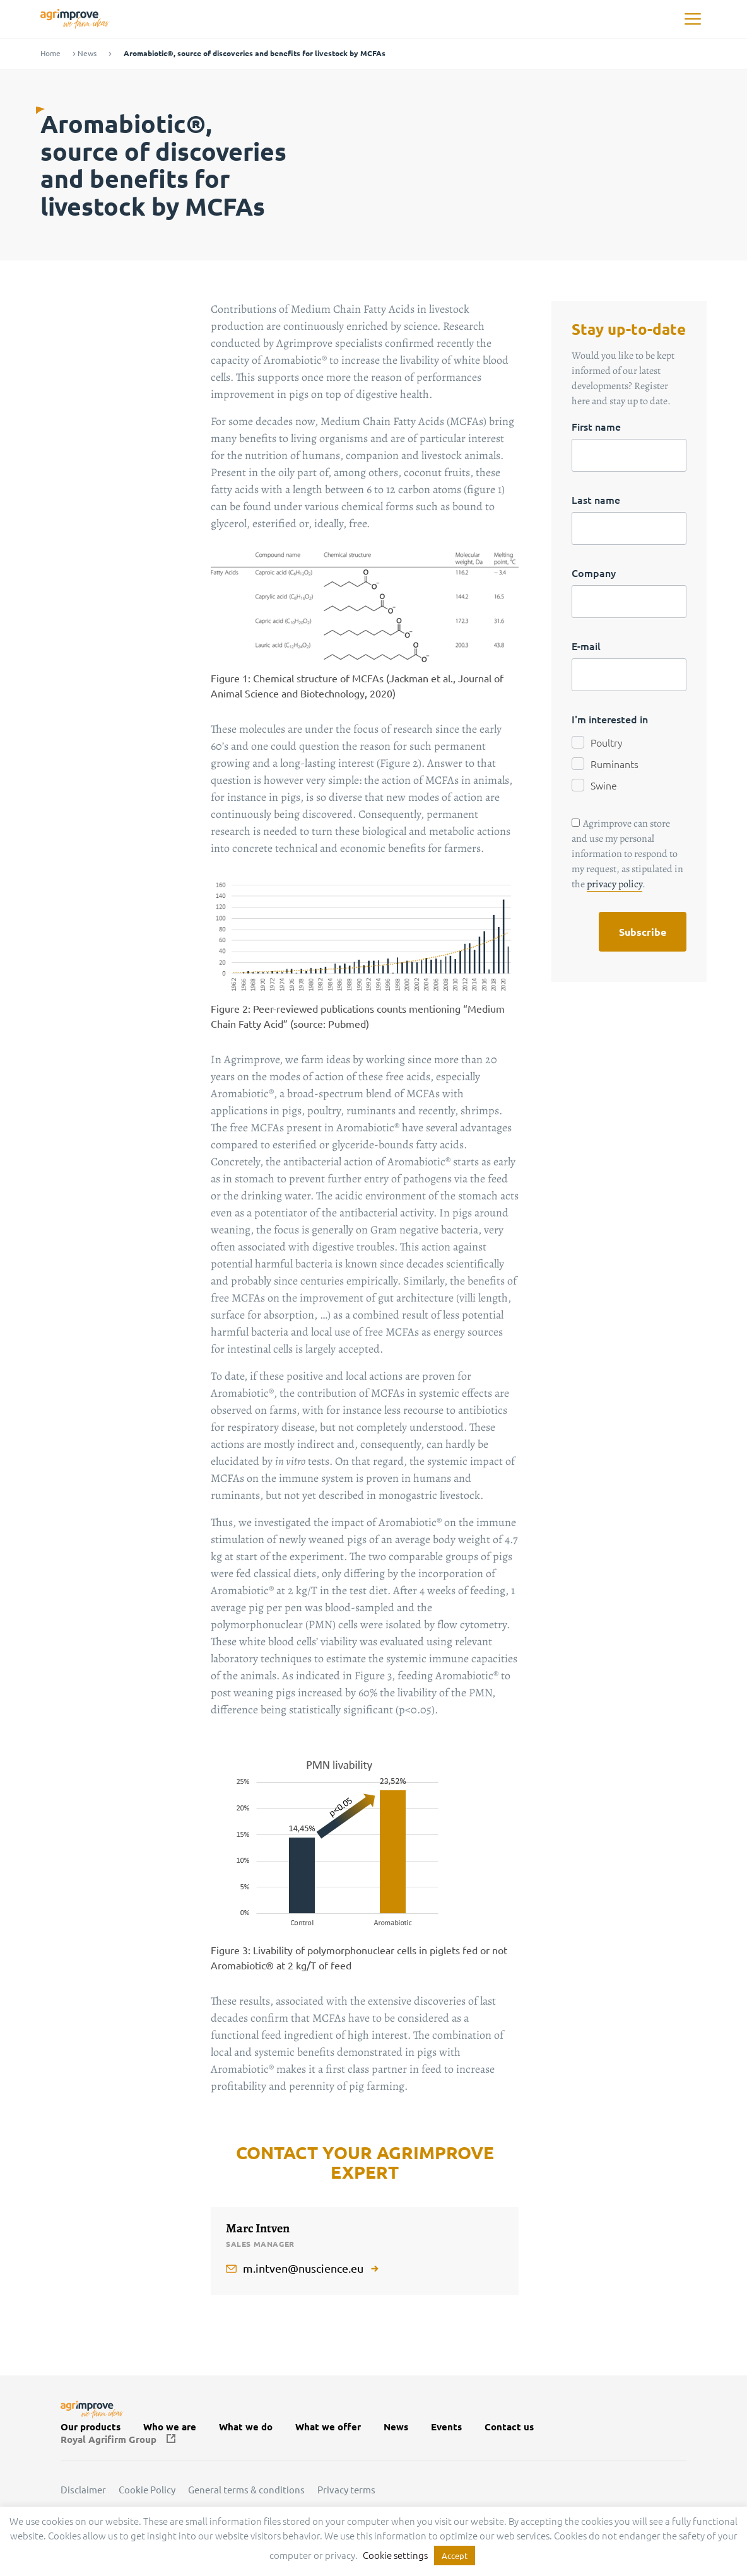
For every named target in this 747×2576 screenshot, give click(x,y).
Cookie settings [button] (395, 2554)
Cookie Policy (147, 2489)
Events (446, 2427)
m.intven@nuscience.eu (303, 2268)
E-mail (586, 646)
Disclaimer (83, 2489)
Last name (596, 499)
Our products (91, 2427)
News (87, 53)
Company (594, 573)
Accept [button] (455, 2555)
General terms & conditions (246, 2489)
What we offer (328, 2427)
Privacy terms (346, 2489)
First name (596, 426)
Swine (604, 785)
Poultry (607, 742)
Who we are (169, 2427)
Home (50, 53)
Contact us (509, 2427)
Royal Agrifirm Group (108, 2439)
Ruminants (614, 764)
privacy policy (614, 884)
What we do (246, 2427)
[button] (692, 19)
